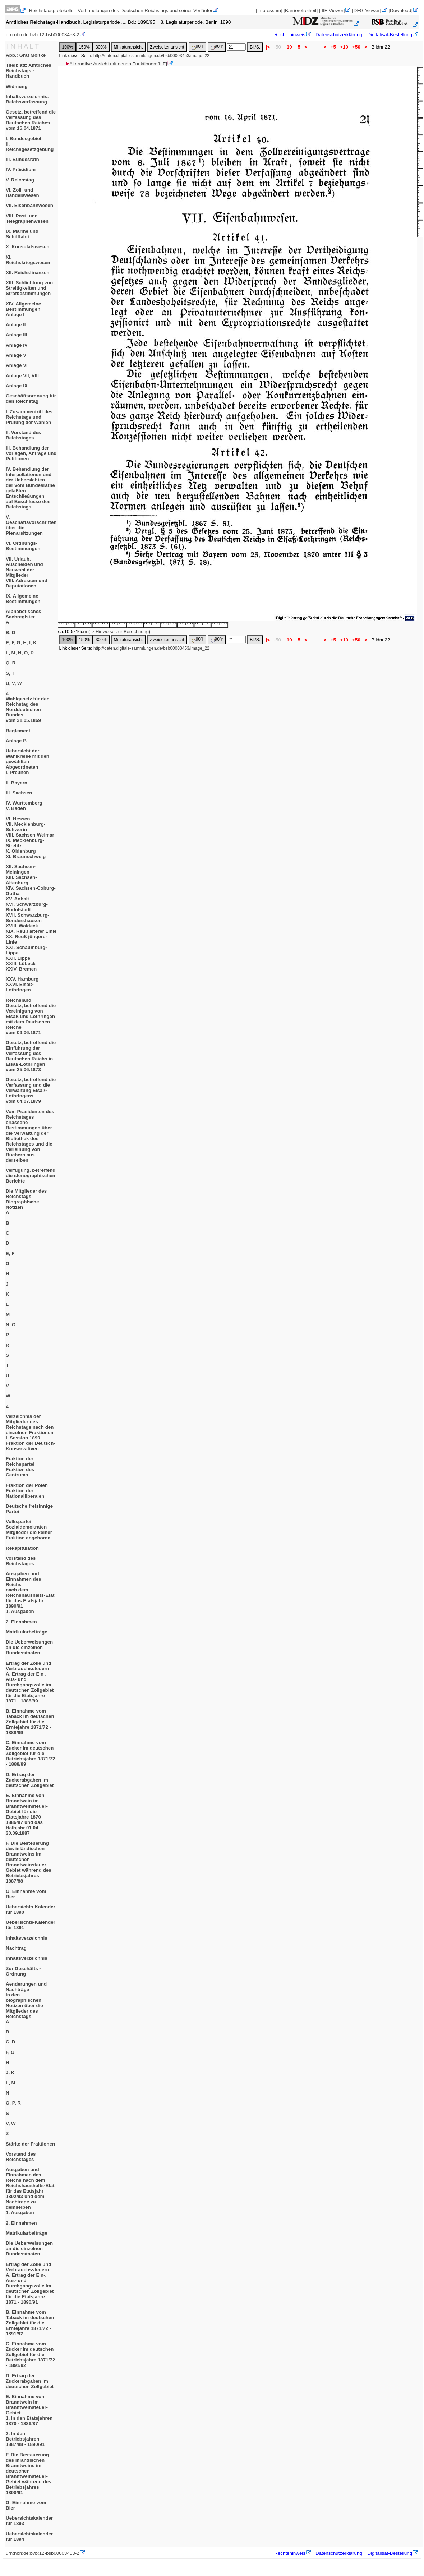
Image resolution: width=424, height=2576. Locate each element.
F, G (10, 2052)
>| (366, 47)
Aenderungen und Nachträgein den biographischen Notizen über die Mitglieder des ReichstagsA (26, 2002)
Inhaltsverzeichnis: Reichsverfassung (27, 99)
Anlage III (16, 334)
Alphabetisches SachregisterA (23, 617)
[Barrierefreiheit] (301, 10)
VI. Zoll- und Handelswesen (22, 192)
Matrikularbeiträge (26, 1632)
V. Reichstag (20, 180)
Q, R (10, 662)
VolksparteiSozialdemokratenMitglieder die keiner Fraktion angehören (29, 1529)
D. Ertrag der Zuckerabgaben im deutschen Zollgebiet (30, 1780)
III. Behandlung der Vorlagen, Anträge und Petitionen (31, 453)
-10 (289, 47)
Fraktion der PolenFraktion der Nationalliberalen (27, 1491)
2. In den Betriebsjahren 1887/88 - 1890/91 (25, 2439)
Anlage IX (17, 385)
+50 (356, 47)
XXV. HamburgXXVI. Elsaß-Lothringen (22, 984)
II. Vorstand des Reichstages (23, 435)
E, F (10, 1253)
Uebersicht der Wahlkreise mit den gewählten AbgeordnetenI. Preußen (27, 761)
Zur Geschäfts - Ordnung (23, 1971)
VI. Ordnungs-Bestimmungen (23, 545)
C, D (10, 2042)
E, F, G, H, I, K (21, 642)
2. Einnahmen (21, 1622)
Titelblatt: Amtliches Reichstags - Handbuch (28, 71)
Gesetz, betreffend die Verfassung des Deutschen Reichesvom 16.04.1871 (31, 120)
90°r (217, 47)
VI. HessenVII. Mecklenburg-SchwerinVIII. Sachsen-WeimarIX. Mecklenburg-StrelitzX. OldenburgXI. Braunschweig (30, 837)
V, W (11, 2123)
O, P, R (13, 2103)
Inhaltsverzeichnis (26, 1938)
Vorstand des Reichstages (21, 1561)
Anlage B (16, 740)
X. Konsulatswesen (27, 246)
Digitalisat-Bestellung (390, 34)
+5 (333, 47)
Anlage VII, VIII (22, 375)
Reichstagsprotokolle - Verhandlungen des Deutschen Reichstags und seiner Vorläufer (121, 10)
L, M (10, 2083)
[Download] (400, 10)
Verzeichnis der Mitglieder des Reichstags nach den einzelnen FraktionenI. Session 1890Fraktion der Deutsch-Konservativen (30, 1432)
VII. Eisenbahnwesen (29, 205)
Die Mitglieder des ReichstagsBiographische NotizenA (26, 1201)
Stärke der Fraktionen (30, 2144)
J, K (10, 2072)
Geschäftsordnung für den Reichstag (31, 398)
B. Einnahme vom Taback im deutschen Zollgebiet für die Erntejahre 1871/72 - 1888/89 (30, 1721)
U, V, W (14, 683)
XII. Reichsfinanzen (27, 272)
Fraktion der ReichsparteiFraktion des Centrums (20, 1467)
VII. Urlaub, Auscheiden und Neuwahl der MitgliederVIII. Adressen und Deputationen (26, 572)
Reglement (18, 730)
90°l (197, 47)
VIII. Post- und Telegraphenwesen (27, 218)
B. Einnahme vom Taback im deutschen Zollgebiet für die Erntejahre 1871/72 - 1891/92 (30, 2322)
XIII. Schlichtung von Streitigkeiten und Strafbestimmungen (29, 288)
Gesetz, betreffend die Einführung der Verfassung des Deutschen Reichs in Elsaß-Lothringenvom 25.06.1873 (31, 1056)
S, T (10, 673)
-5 (298, 47)
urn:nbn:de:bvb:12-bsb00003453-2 (42, 34)
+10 (344, 47)
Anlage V (16, 355)
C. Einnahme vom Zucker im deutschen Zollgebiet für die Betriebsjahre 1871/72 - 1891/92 (30, 2354)
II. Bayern (16, 782)
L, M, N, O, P (20, 652)
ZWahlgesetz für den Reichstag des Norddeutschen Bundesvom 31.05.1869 (28, 707)
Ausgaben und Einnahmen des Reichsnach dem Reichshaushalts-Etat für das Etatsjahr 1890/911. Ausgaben (30, 1592)
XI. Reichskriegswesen (28, 259)
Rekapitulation (22, 1548)
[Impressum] (269, 10)
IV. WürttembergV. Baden (24, 805)
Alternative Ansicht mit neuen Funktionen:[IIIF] (116, 63)
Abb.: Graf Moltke (26, 55)
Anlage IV (17, 345)
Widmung (17, 86)
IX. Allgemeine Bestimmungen (23, 598)
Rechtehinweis (289, 34)
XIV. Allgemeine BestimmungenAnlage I (23, 309)
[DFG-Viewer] (366, 10)
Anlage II (16, 324)
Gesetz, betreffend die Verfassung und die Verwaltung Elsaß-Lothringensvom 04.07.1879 (31, 1090)
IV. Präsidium (21, 169)
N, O (10, 1324)
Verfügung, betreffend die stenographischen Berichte (30, 1175)
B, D (10, 632)
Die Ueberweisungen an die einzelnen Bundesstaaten (29, 1647)
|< (267, 47)
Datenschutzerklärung (338, 34)
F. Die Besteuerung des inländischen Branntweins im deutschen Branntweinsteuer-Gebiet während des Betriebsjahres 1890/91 (28, 2473)
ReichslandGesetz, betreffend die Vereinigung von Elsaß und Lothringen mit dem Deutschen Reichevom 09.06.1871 (31, 1016)
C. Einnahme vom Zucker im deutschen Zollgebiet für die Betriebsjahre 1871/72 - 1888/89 (30, 1753)
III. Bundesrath (22, 159)
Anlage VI (17, 365)
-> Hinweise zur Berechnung (119, 631)
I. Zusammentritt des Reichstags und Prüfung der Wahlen (29, 417)
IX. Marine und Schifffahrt (22, 234)
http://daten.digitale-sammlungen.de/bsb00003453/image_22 (151, 55)
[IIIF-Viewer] (332, 10)
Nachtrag (16, 1948)
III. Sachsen (19, 793)
